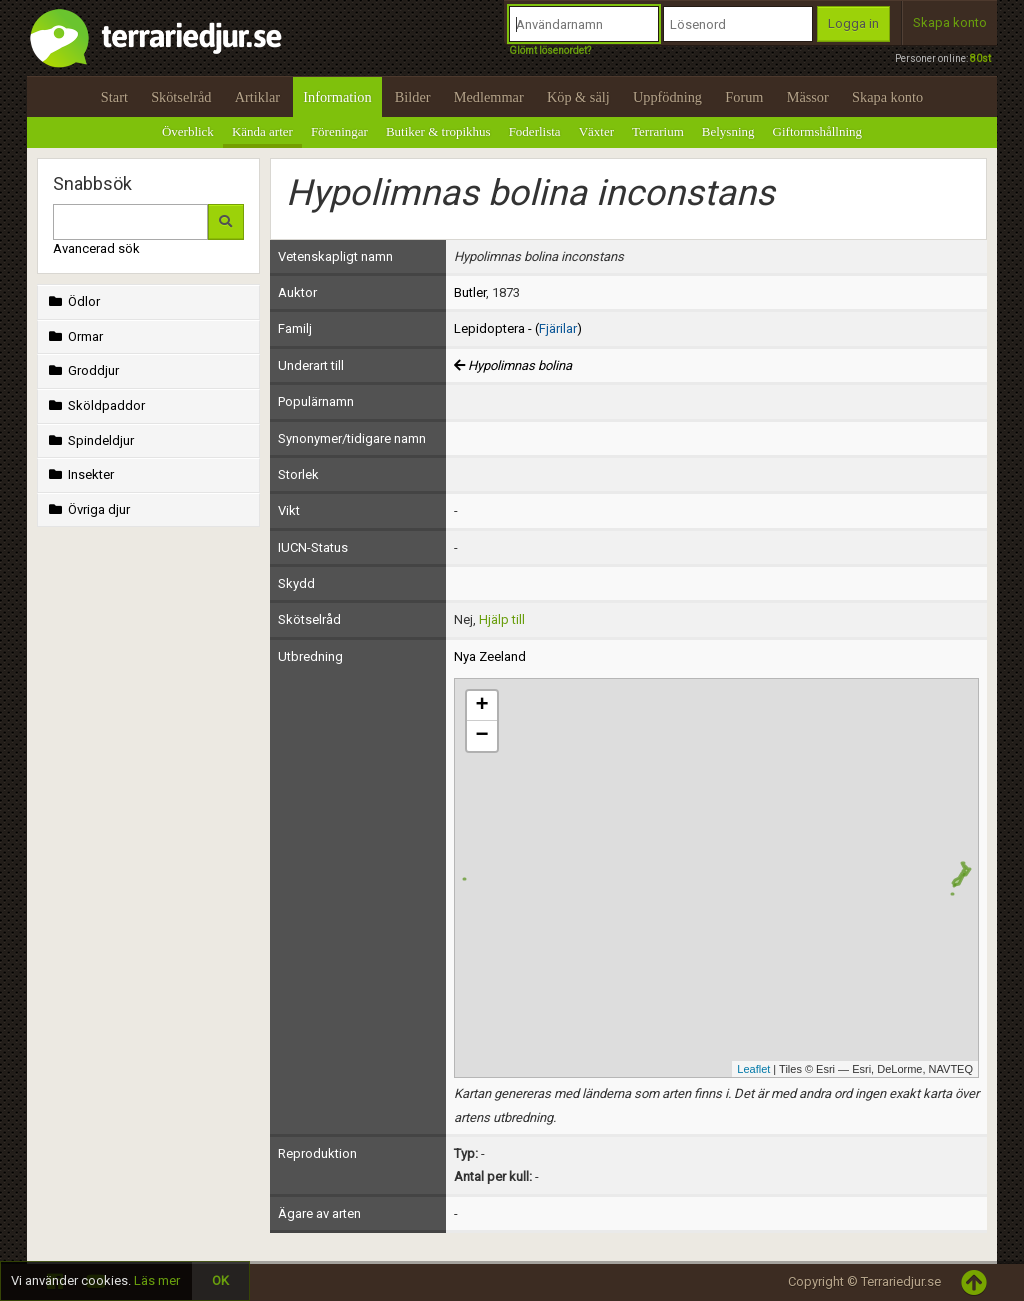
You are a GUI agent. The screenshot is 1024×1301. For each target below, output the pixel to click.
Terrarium (658, 131)
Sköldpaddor (95, 405)
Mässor (808, 97)
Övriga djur (87, 509)
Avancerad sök (96, 248)
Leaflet (753, 1069)
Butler (470, 292)
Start (114, 97)
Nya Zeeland (490, 656)
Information (337, 97)
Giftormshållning (818, 131)
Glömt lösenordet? (550, 50)
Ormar (74, 336)
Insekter (79, 474)
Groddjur (82, 370)
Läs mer (157, 1280)
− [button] (481, 736)
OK (220, 1280)
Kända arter (262, 131)
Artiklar (257, 97)
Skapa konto (950, 22)
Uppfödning (667, 97)
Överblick (188, 131)
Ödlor (72, 301)
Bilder (413, 97)
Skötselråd (181, 97)
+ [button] (481, 706)
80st (980, 58)
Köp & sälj (578, 97)
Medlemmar (489, 97)
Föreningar (339, 131)
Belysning (728, 131)
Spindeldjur (89, 440)
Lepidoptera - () (518, 328)
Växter (596, 131)
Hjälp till (502, 619)
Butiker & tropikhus (438, 131)
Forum (744, 97)
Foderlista (535, 131)
